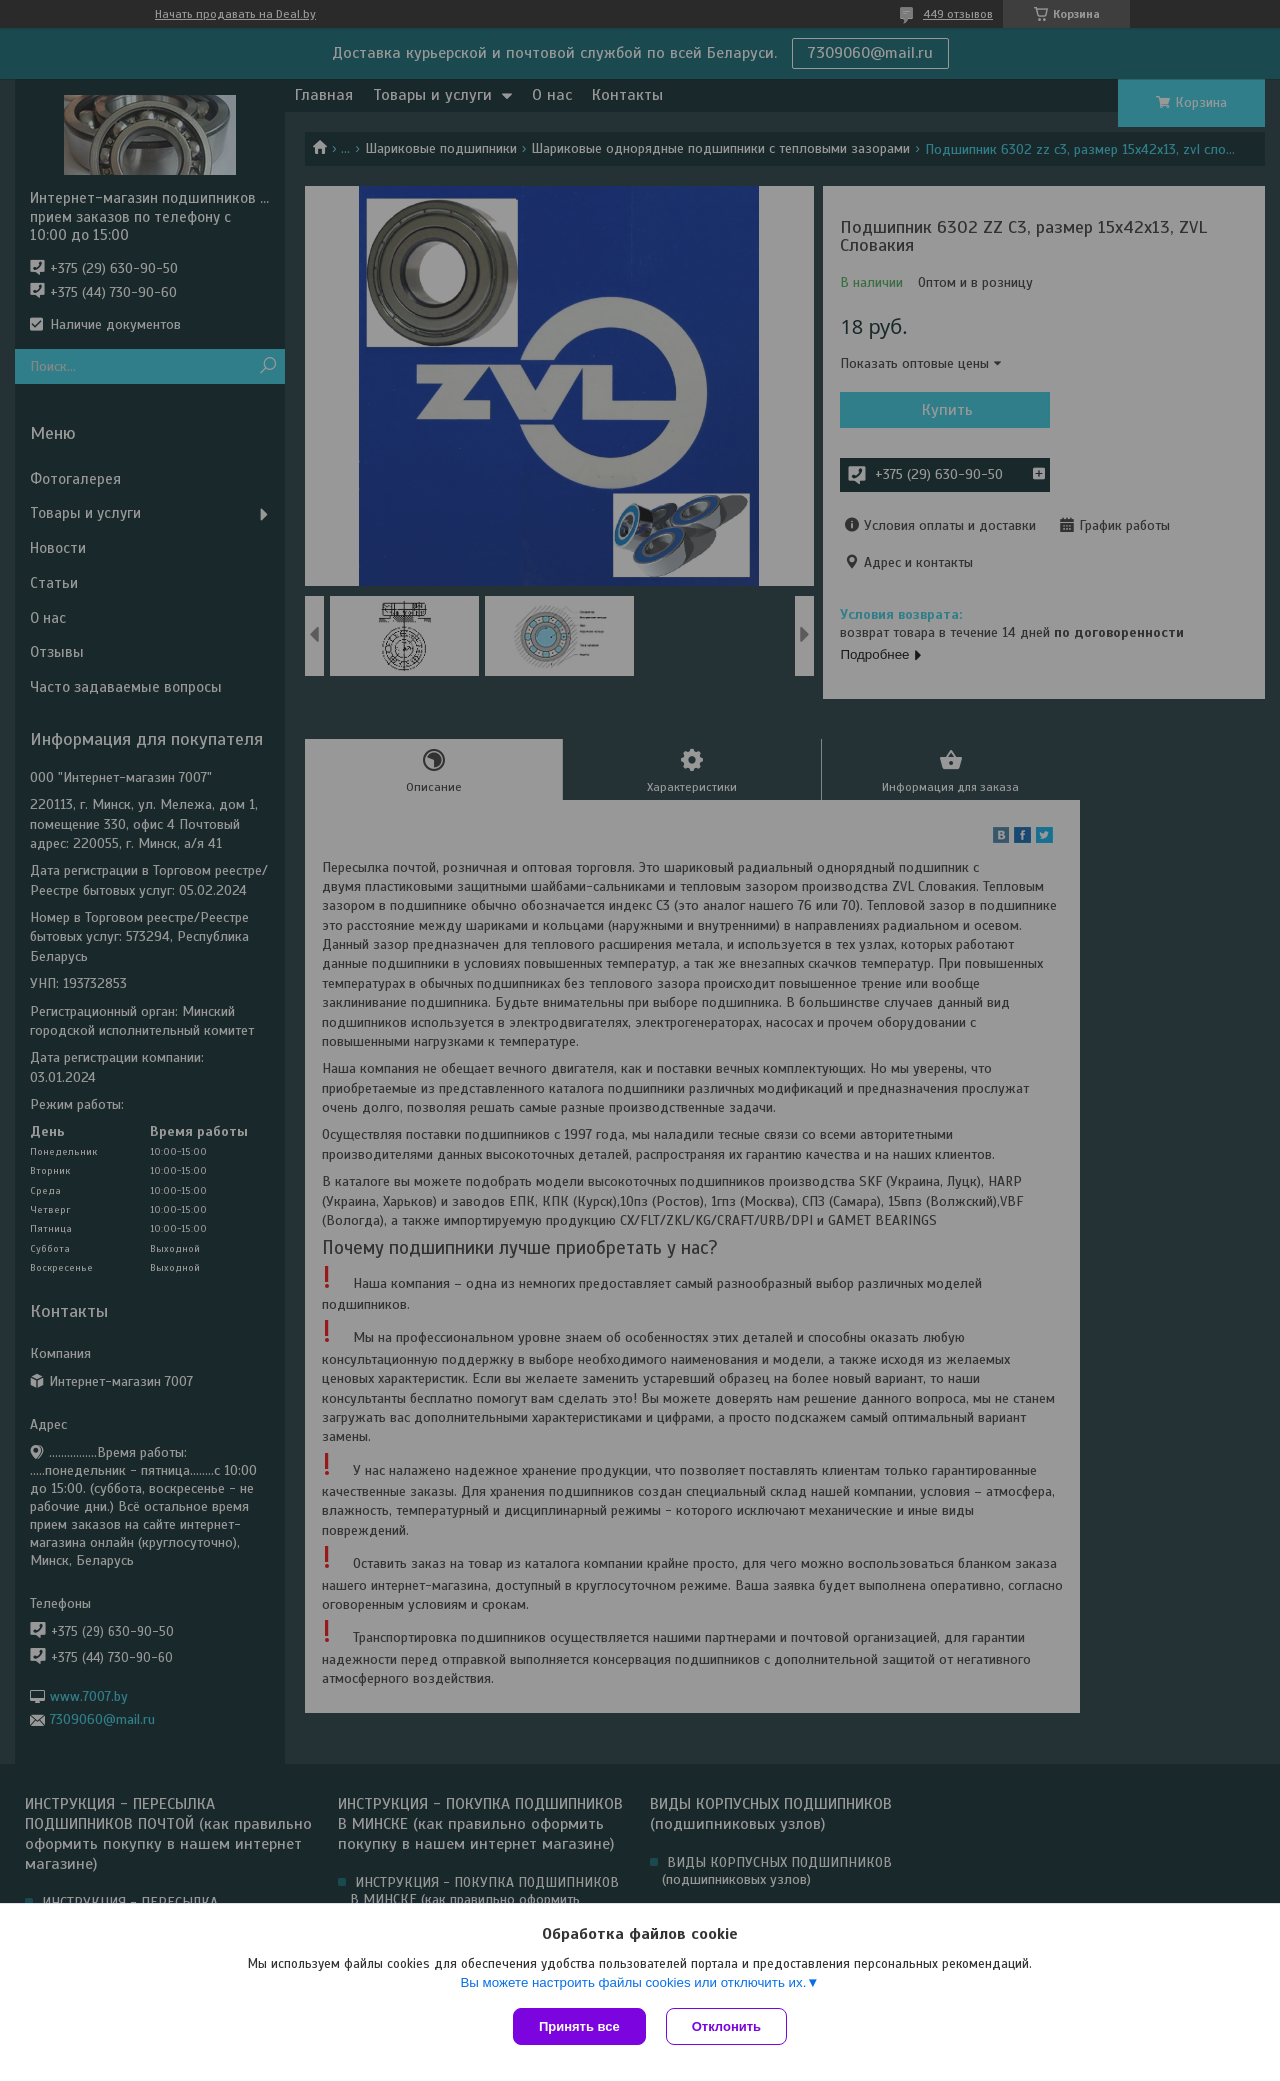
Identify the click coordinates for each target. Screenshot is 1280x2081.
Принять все (579, 2026)
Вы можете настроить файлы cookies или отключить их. (633, 1982)
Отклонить (726, 2026)
